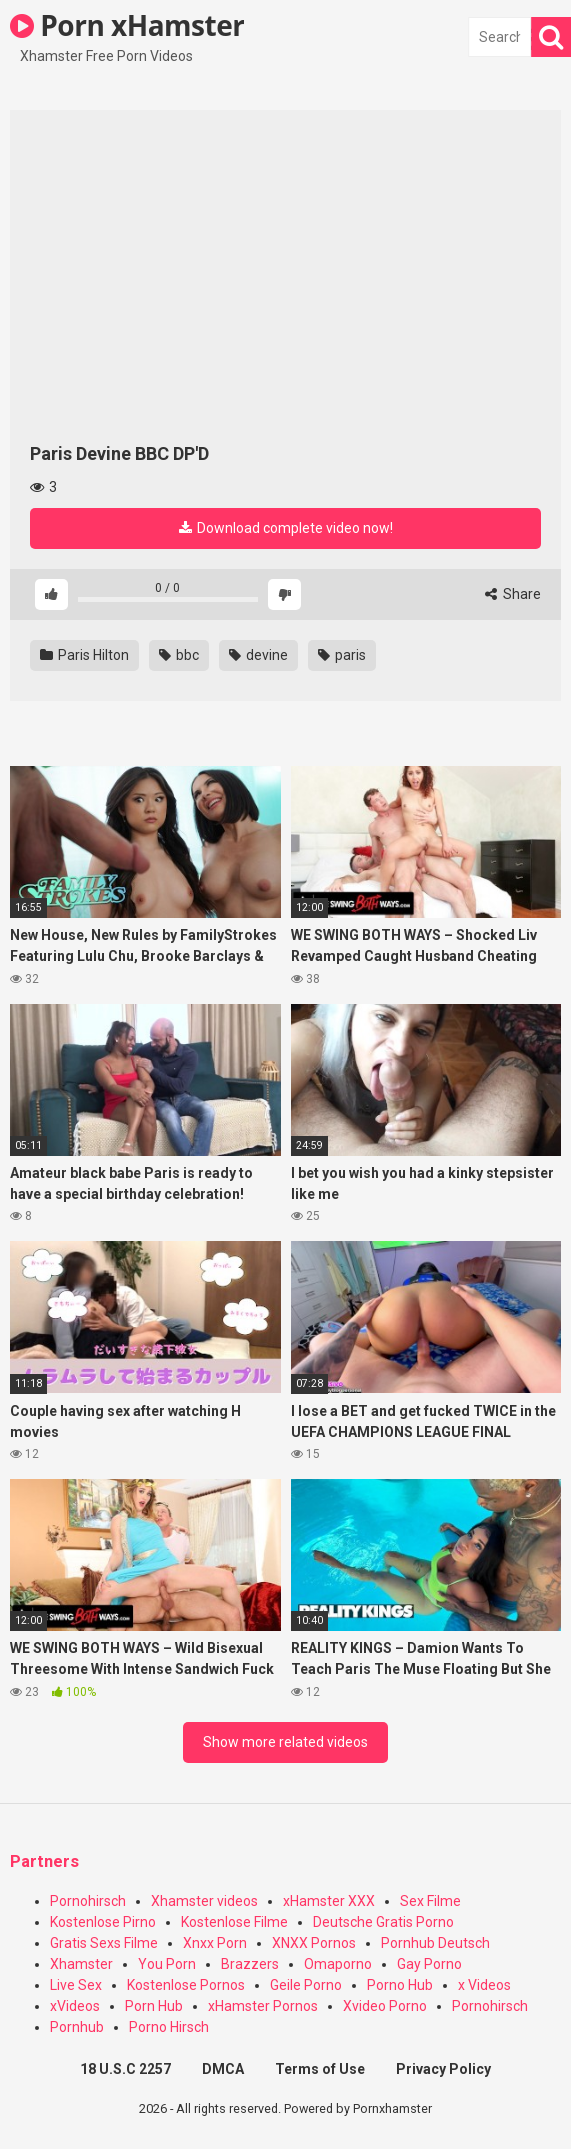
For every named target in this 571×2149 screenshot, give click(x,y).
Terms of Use (320, 2069)
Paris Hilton (84, 655)
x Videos (484, 1985)
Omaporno (338, 1964)
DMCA (223, 2069)
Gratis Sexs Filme (104, 1943)
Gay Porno (429, 1964)
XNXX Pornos (314, 1943)
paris (342, 655)
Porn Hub (154, 2006)
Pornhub (77, 2027)
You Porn (167, 1964)
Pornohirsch (88, 1901)
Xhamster (81, 1964)
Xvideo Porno (385, 2006)
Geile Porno (306, 1985)
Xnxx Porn (215, 1943)
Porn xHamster (127, 25)
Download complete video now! (286, 528)
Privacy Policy (443, 2069)
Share (513, 594)
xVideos (75, 2006)
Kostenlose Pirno (103, 1922)
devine (258, 655)
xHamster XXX (329, 1901)
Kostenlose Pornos (186, 1985)
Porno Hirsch (169, 2027)
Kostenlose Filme (234, 1922)
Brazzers (250, 1964)
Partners (44, 1861)
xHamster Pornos (263, 2006)
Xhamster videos (204, 1901)
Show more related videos (285, 1742)
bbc (179, 655)
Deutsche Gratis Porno (383, 1922)
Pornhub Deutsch (435, 1943)
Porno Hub (400, 1985)
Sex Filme (430, 1901)
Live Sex (76, 1985)
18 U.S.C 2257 (125, 2069)
